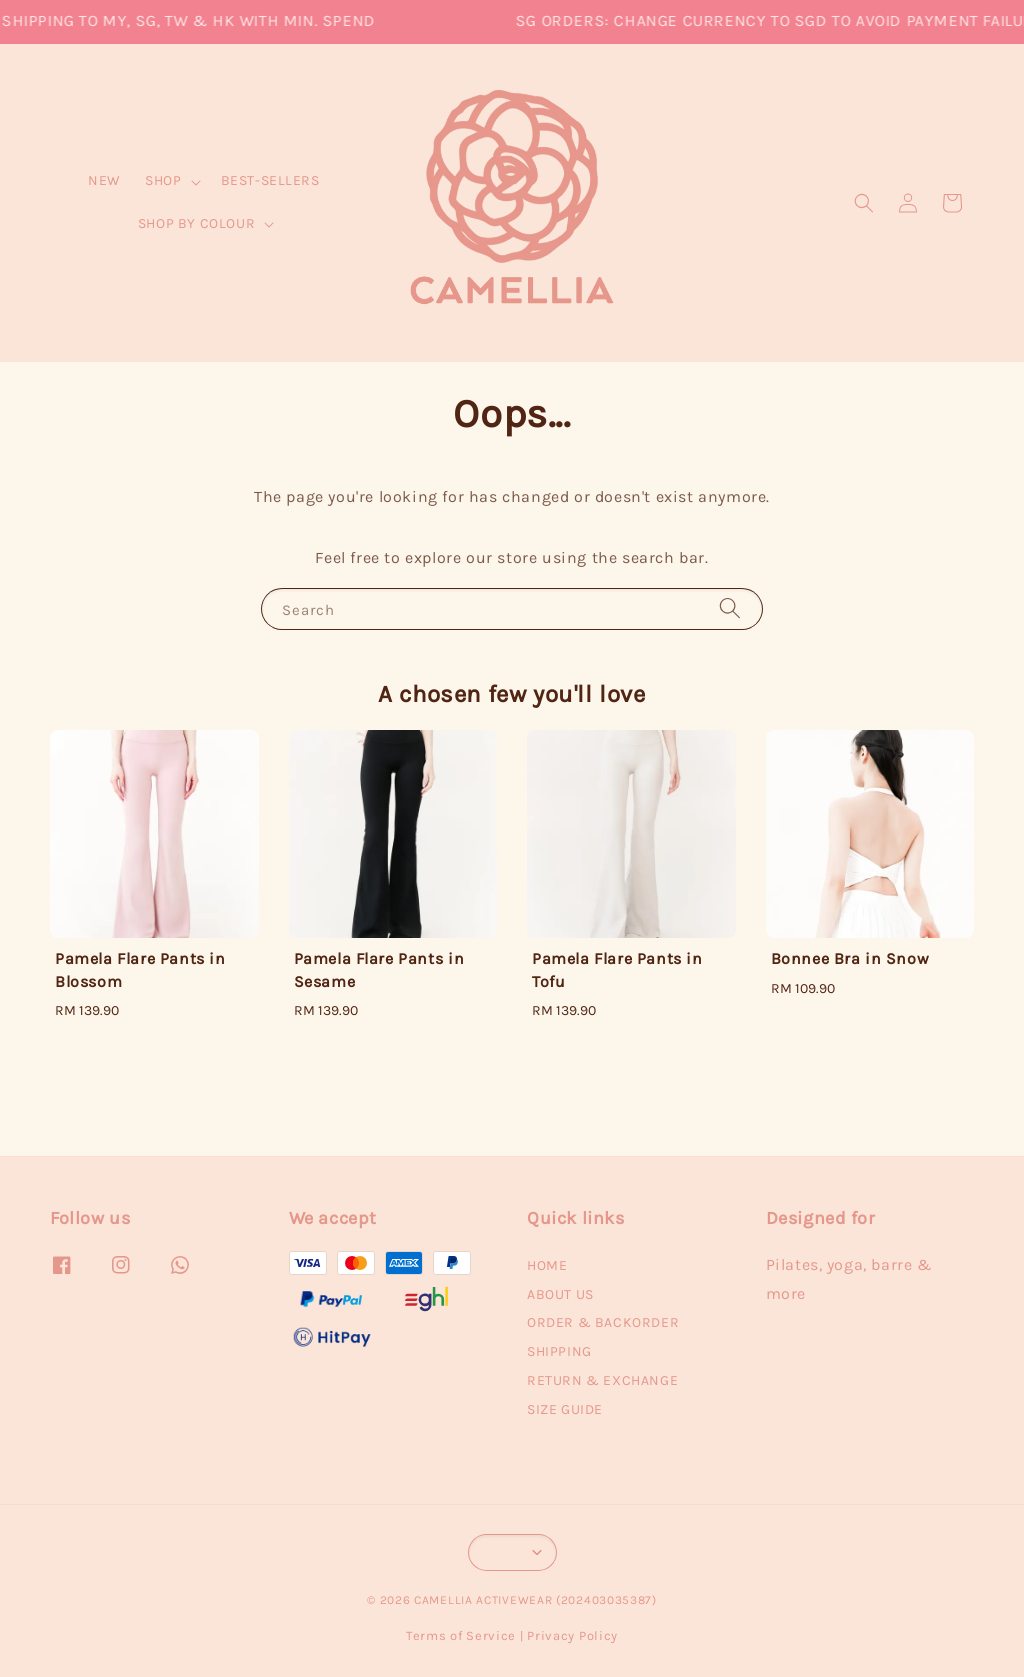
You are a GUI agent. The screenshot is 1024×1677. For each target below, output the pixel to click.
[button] (864, 203)
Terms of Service (461, 1635)
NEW (104, 180)
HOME (547, 1265)
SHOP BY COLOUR (196, 223)
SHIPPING (559, 1351)
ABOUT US (560, 1294)
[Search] (730, 608)
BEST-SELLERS (270, 180)
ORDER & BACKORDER (603, 1322)
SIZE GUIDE (565, 1409)
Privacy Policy (572, 1635)
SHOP (163, 180)
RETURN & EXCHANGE (602, 1380)
